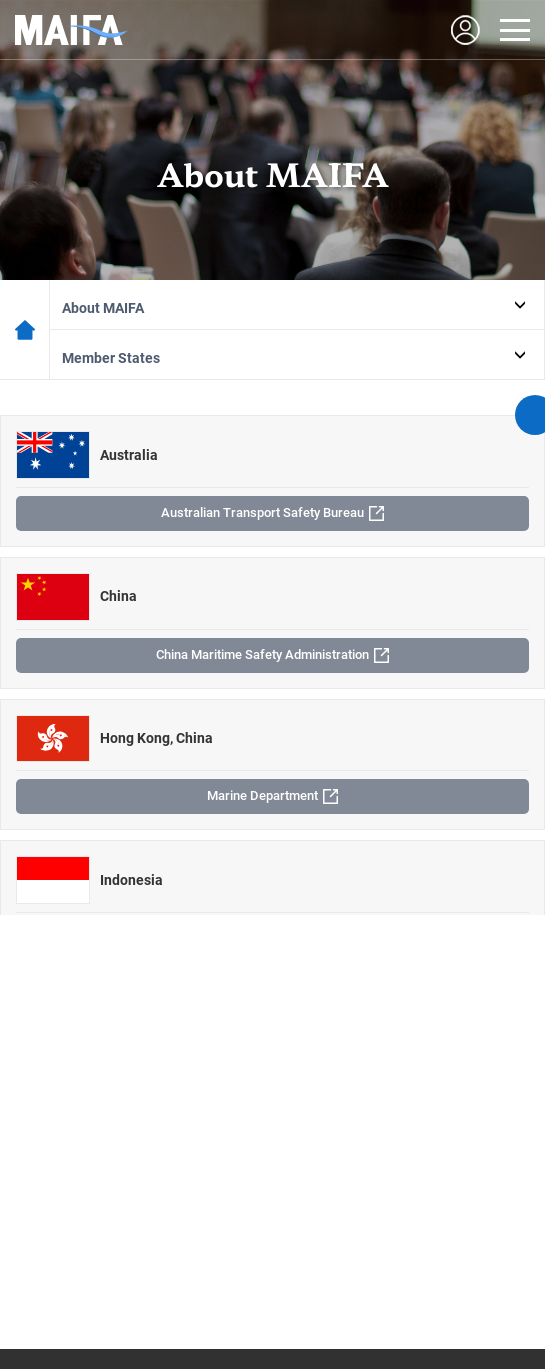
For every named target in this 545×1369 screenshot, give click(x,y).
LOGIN (465, 30)
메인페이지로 (25, 330)
